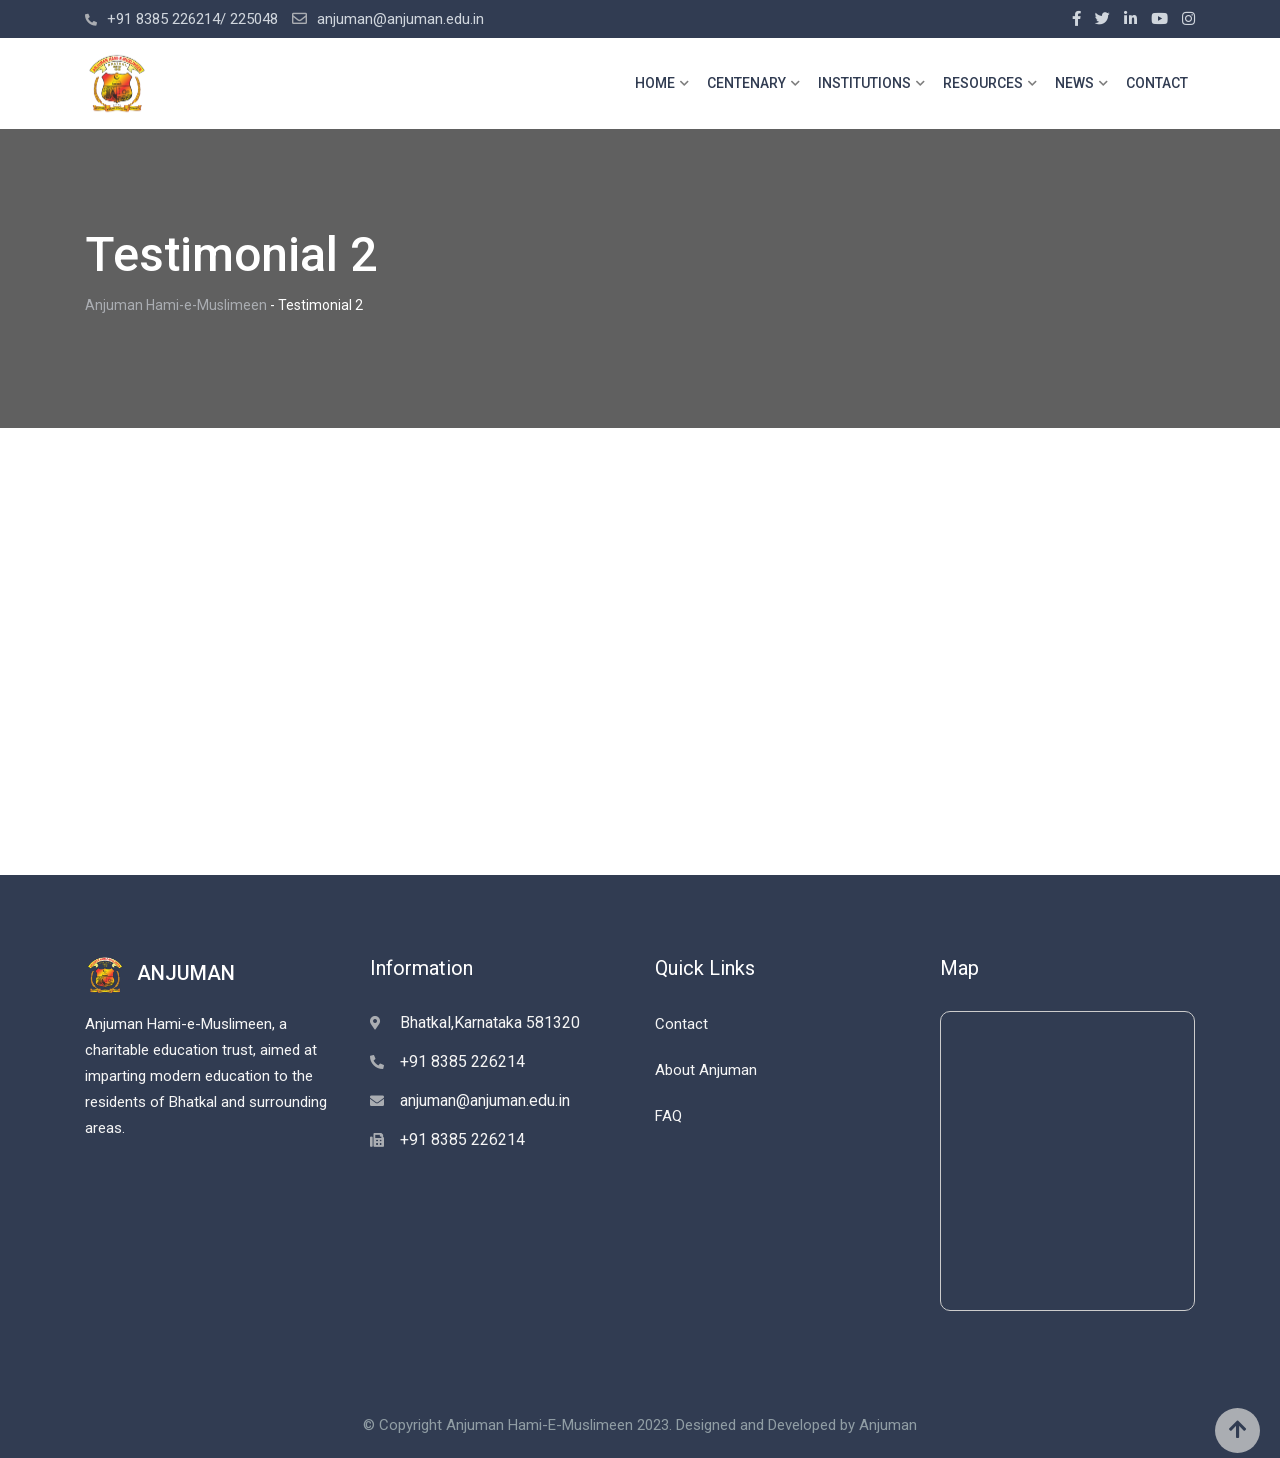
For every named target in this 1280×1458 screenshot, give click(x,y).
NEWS (1074, 83)
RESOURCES (983, 83)
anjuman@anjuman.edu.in (400, 19)
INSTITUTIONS (864, 83)
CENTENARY (746, 83)
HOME (655, 83)
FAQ (668, 1116)
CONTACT (1157, 83)
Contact (681, 1024)
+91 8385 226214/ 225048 (192, 19)
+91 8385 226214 (462, 1061)
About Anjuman (706, 1070)
